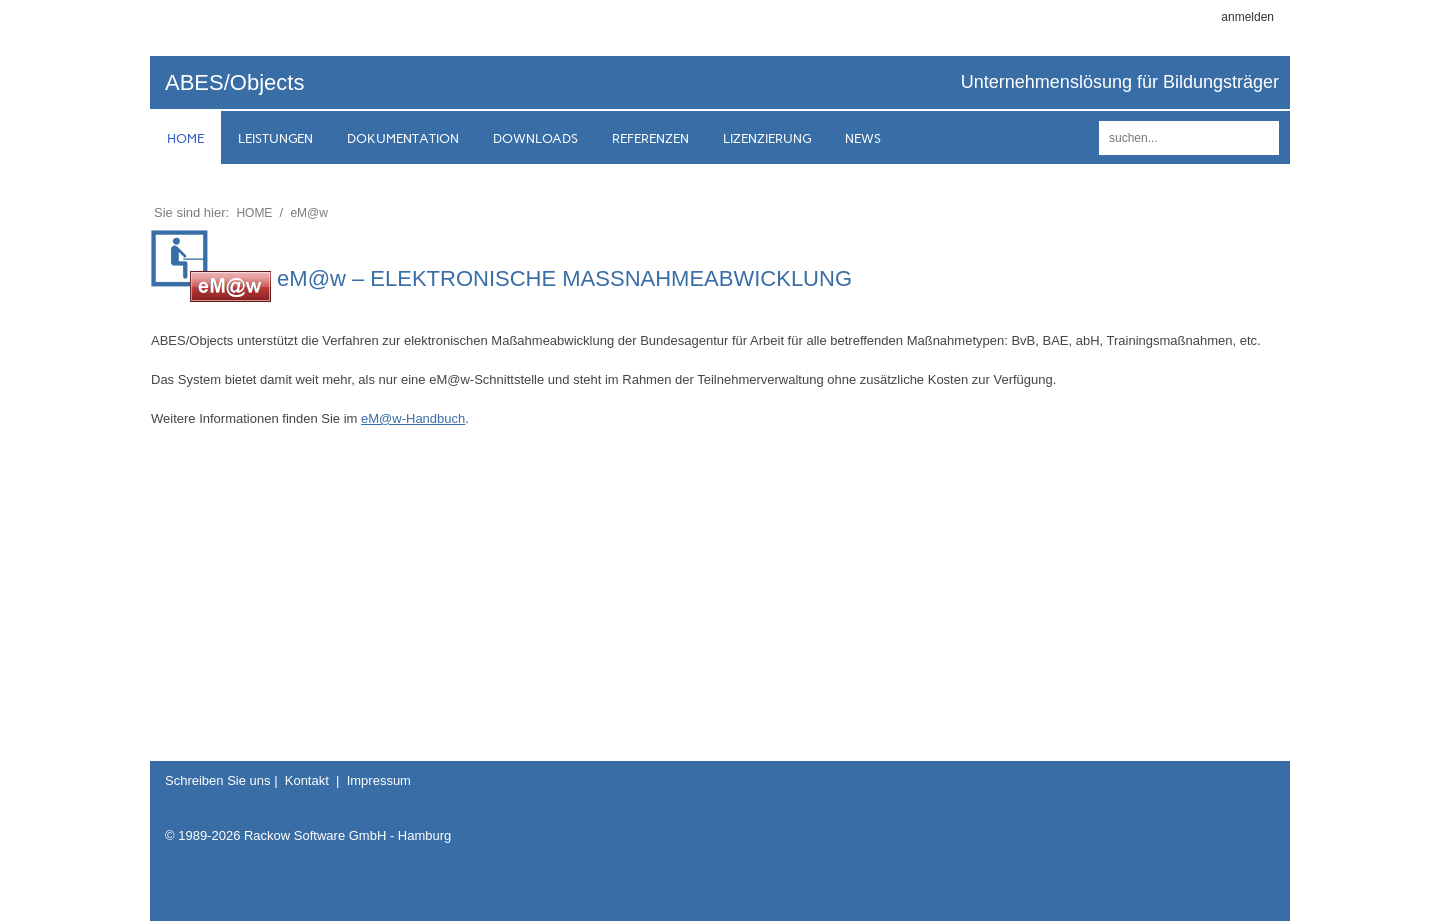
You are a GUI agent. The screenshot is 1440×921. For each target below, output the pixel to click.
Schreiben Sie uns (218, 780)
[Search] (1189, 138)
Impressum (379, 780)
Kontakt (307, 780)
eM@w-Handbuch (413, 418)
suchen (1261, 138)
